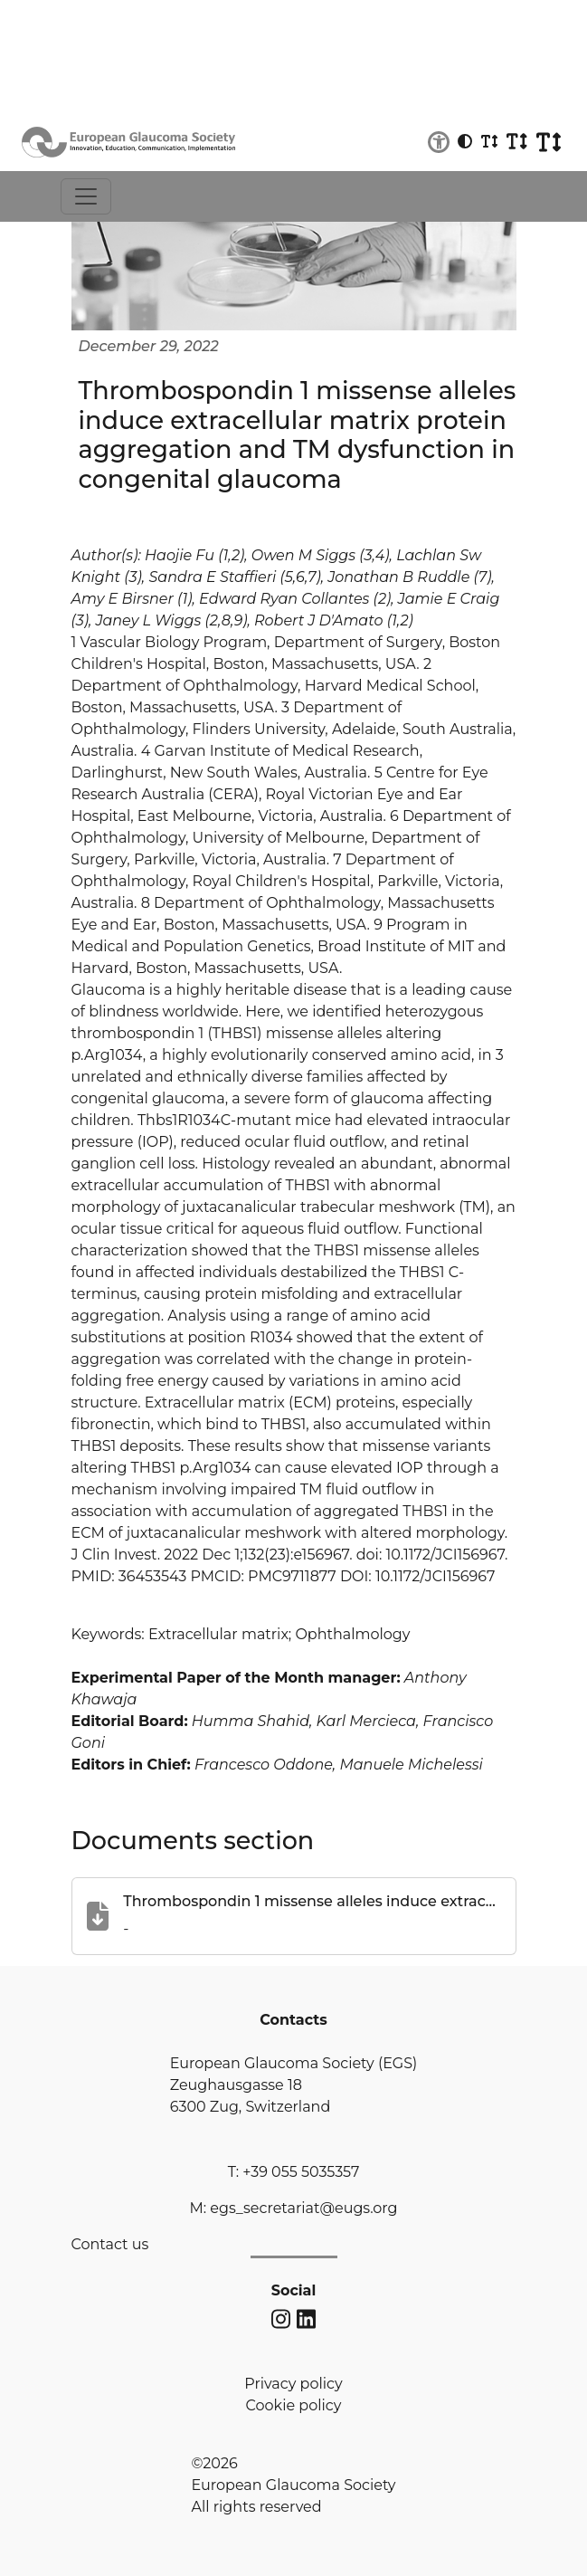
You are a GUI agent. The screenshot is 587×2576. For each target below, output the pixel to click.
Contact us (110, 2244)
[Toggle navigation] (86, 196)
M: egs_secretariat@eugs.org (293, 2208)
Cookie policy (294, 2405)
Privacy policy (293, 2383)
